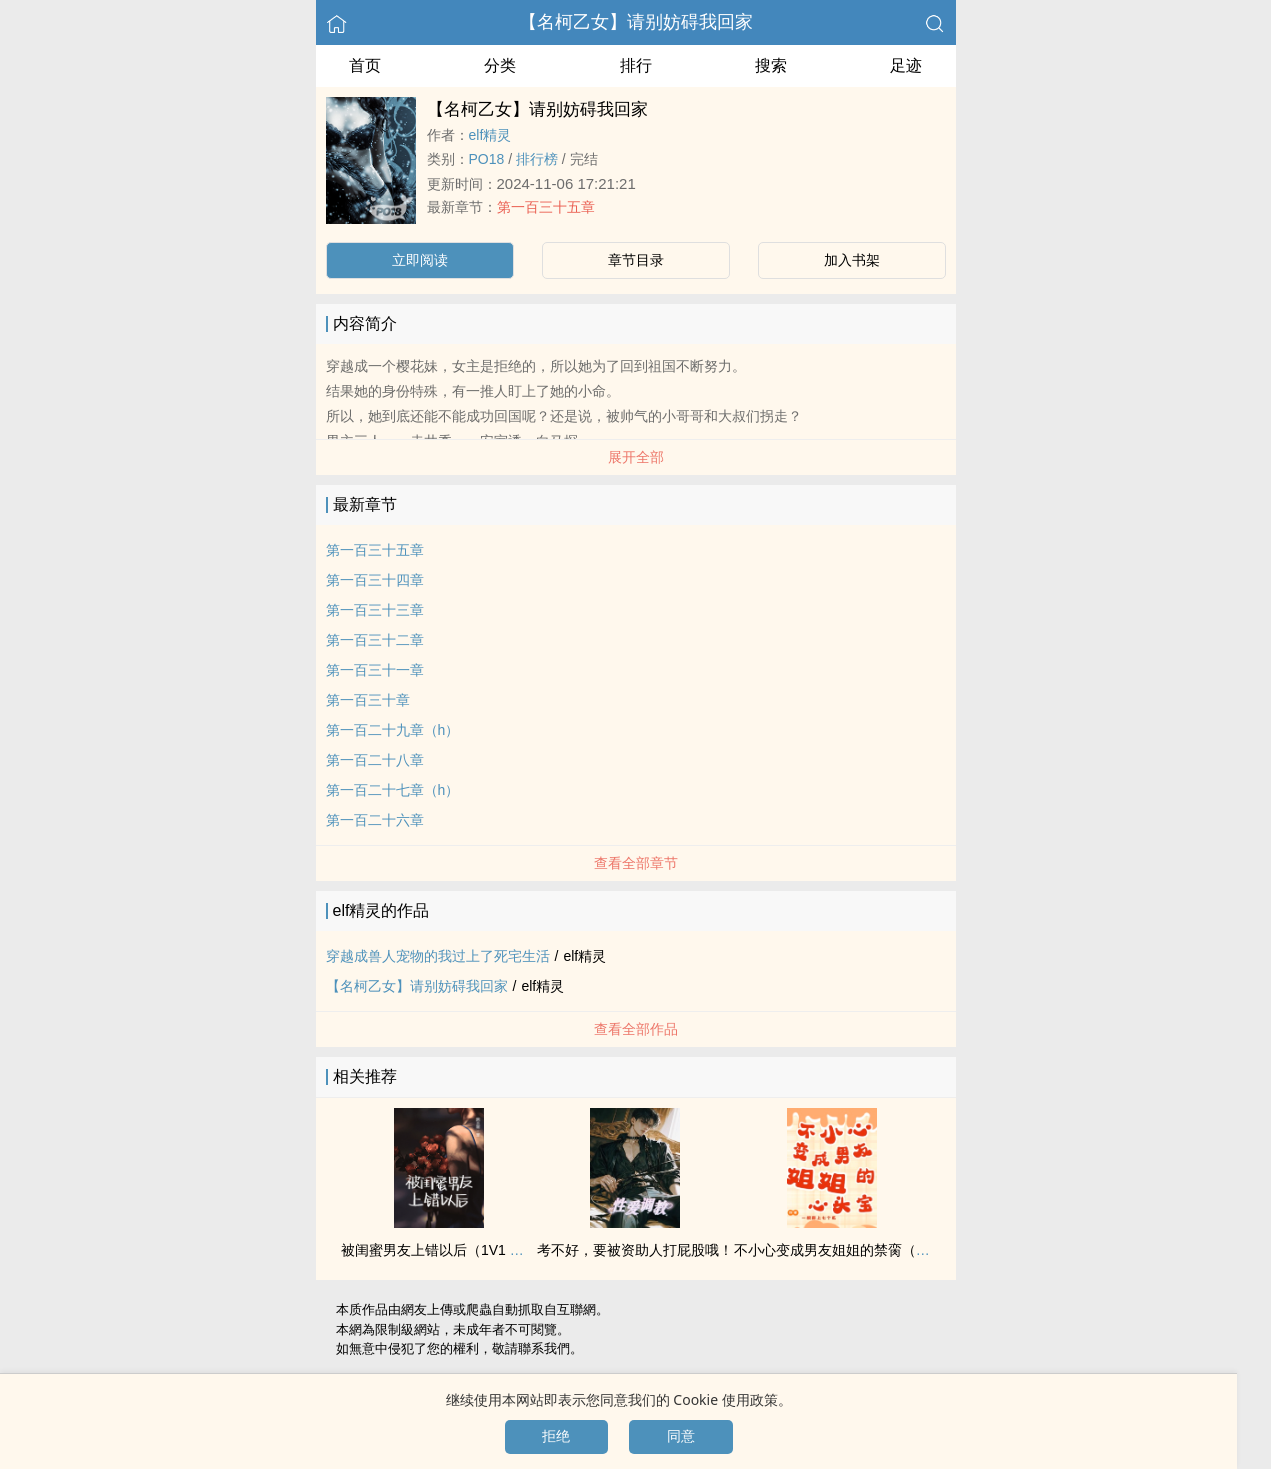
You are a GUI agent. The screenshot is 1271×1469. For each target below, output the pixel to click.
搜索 (771, 65)
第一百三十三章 (375, 610)
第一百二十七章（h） (393, 790)
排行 (636, 65)
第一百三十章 (368, 700)
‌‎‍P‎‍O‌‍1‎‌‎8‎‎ (487, 159)
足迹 (906, 65)
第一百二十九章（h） (393, 730)
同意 (681, 1436)
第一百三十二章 (375, 640)
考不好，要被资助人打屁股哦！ (635, 1250)
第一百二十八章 (375, 760)
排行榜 (537, 159)
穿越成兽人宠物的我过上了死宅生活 (438, 956)
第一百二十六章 (375, 820)
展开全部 (636, 457)
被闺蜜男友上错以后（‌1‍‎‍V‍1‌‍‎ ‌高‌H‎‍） (444, 1250)
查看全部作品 (636, 1029)
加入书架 (852, 260)
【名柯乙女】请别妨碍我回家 (636, 22)
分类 (500, 65)
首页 (365, 65)
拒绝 (556, 1436)
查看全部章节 (636, 863)
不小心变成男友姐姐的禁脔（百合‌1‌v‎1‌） (857, 1250)
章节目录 (636, 260)
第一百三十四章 (375, 580)
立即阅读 (420, 260)
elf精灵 (490, 135)
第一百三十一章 (375, 670)
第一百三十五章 (546, 207)
